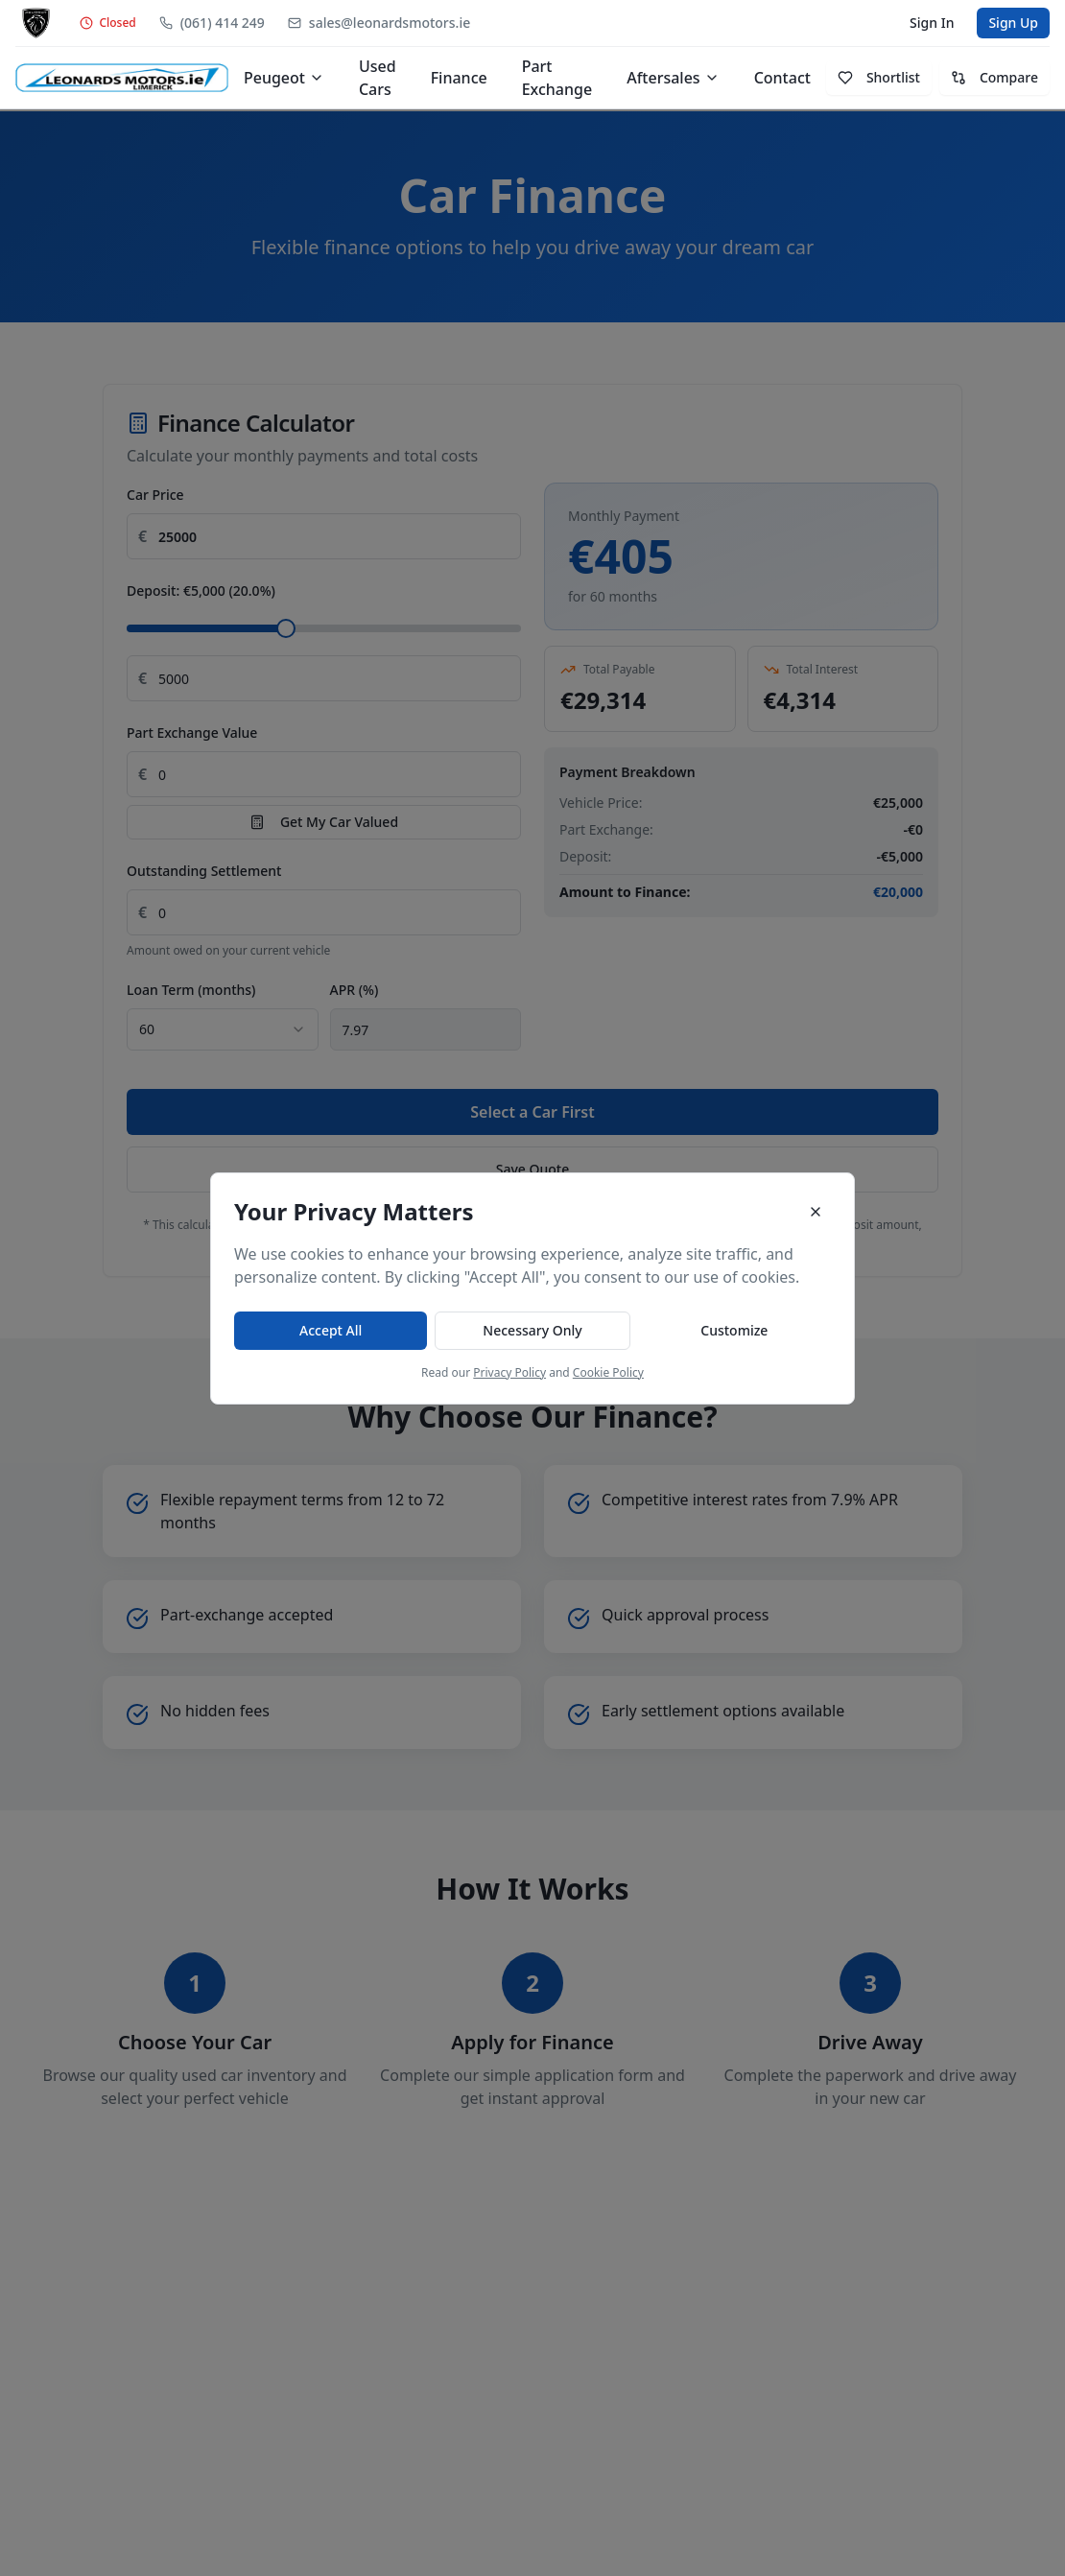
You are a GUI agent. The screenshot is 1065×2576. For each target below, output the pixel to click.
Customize (734, 1330)
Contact (782, 77)
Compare (994, 77)
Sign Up (1013, 22)
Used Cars (377, 78)
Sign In (932, 22)
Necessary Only (532, 1330)
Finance (459, 77)
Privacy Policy (509, 1372)
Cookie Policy (608, 1372)
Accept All (330, 1330)
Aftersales (673, 77)
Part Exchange (557, 78)
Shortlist (879, 77)
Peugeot (284, 77)
